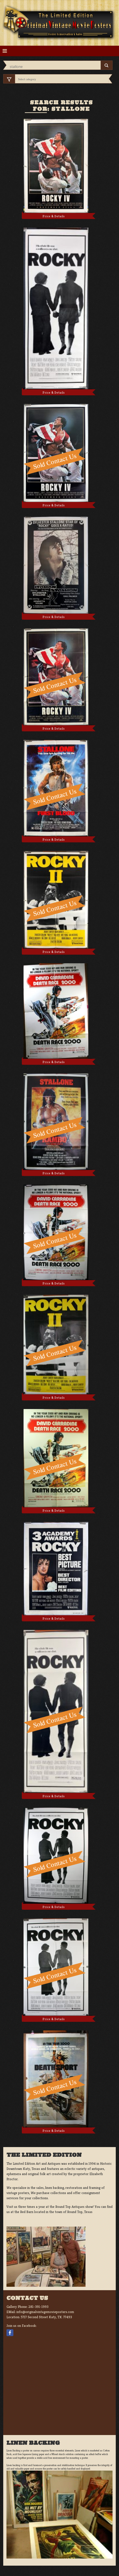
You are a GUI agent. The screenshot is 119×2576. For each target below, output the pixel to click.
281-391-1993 (38, 2306)
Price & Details (54, 216)
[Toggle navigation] (4, 51)
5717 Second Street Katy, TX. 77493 (46, 2317)
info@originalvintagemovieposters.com (45, 2312)
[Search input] (55, 66)
